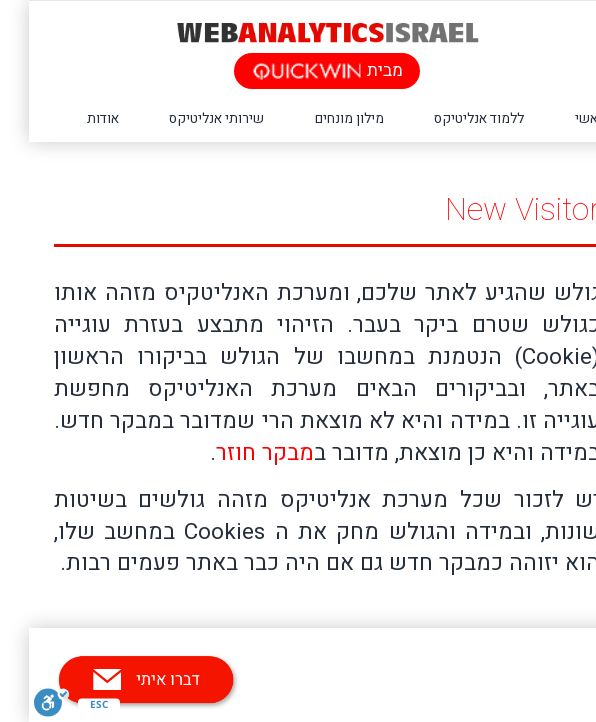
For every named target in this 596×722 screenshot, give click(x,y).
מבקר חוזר (236, 453)
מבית (298, 70)
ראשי (561, 119)
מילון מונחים (320, 119)
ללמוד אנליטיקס (450, 119)
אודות (74, 119)
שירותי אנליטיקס (187, 119)
